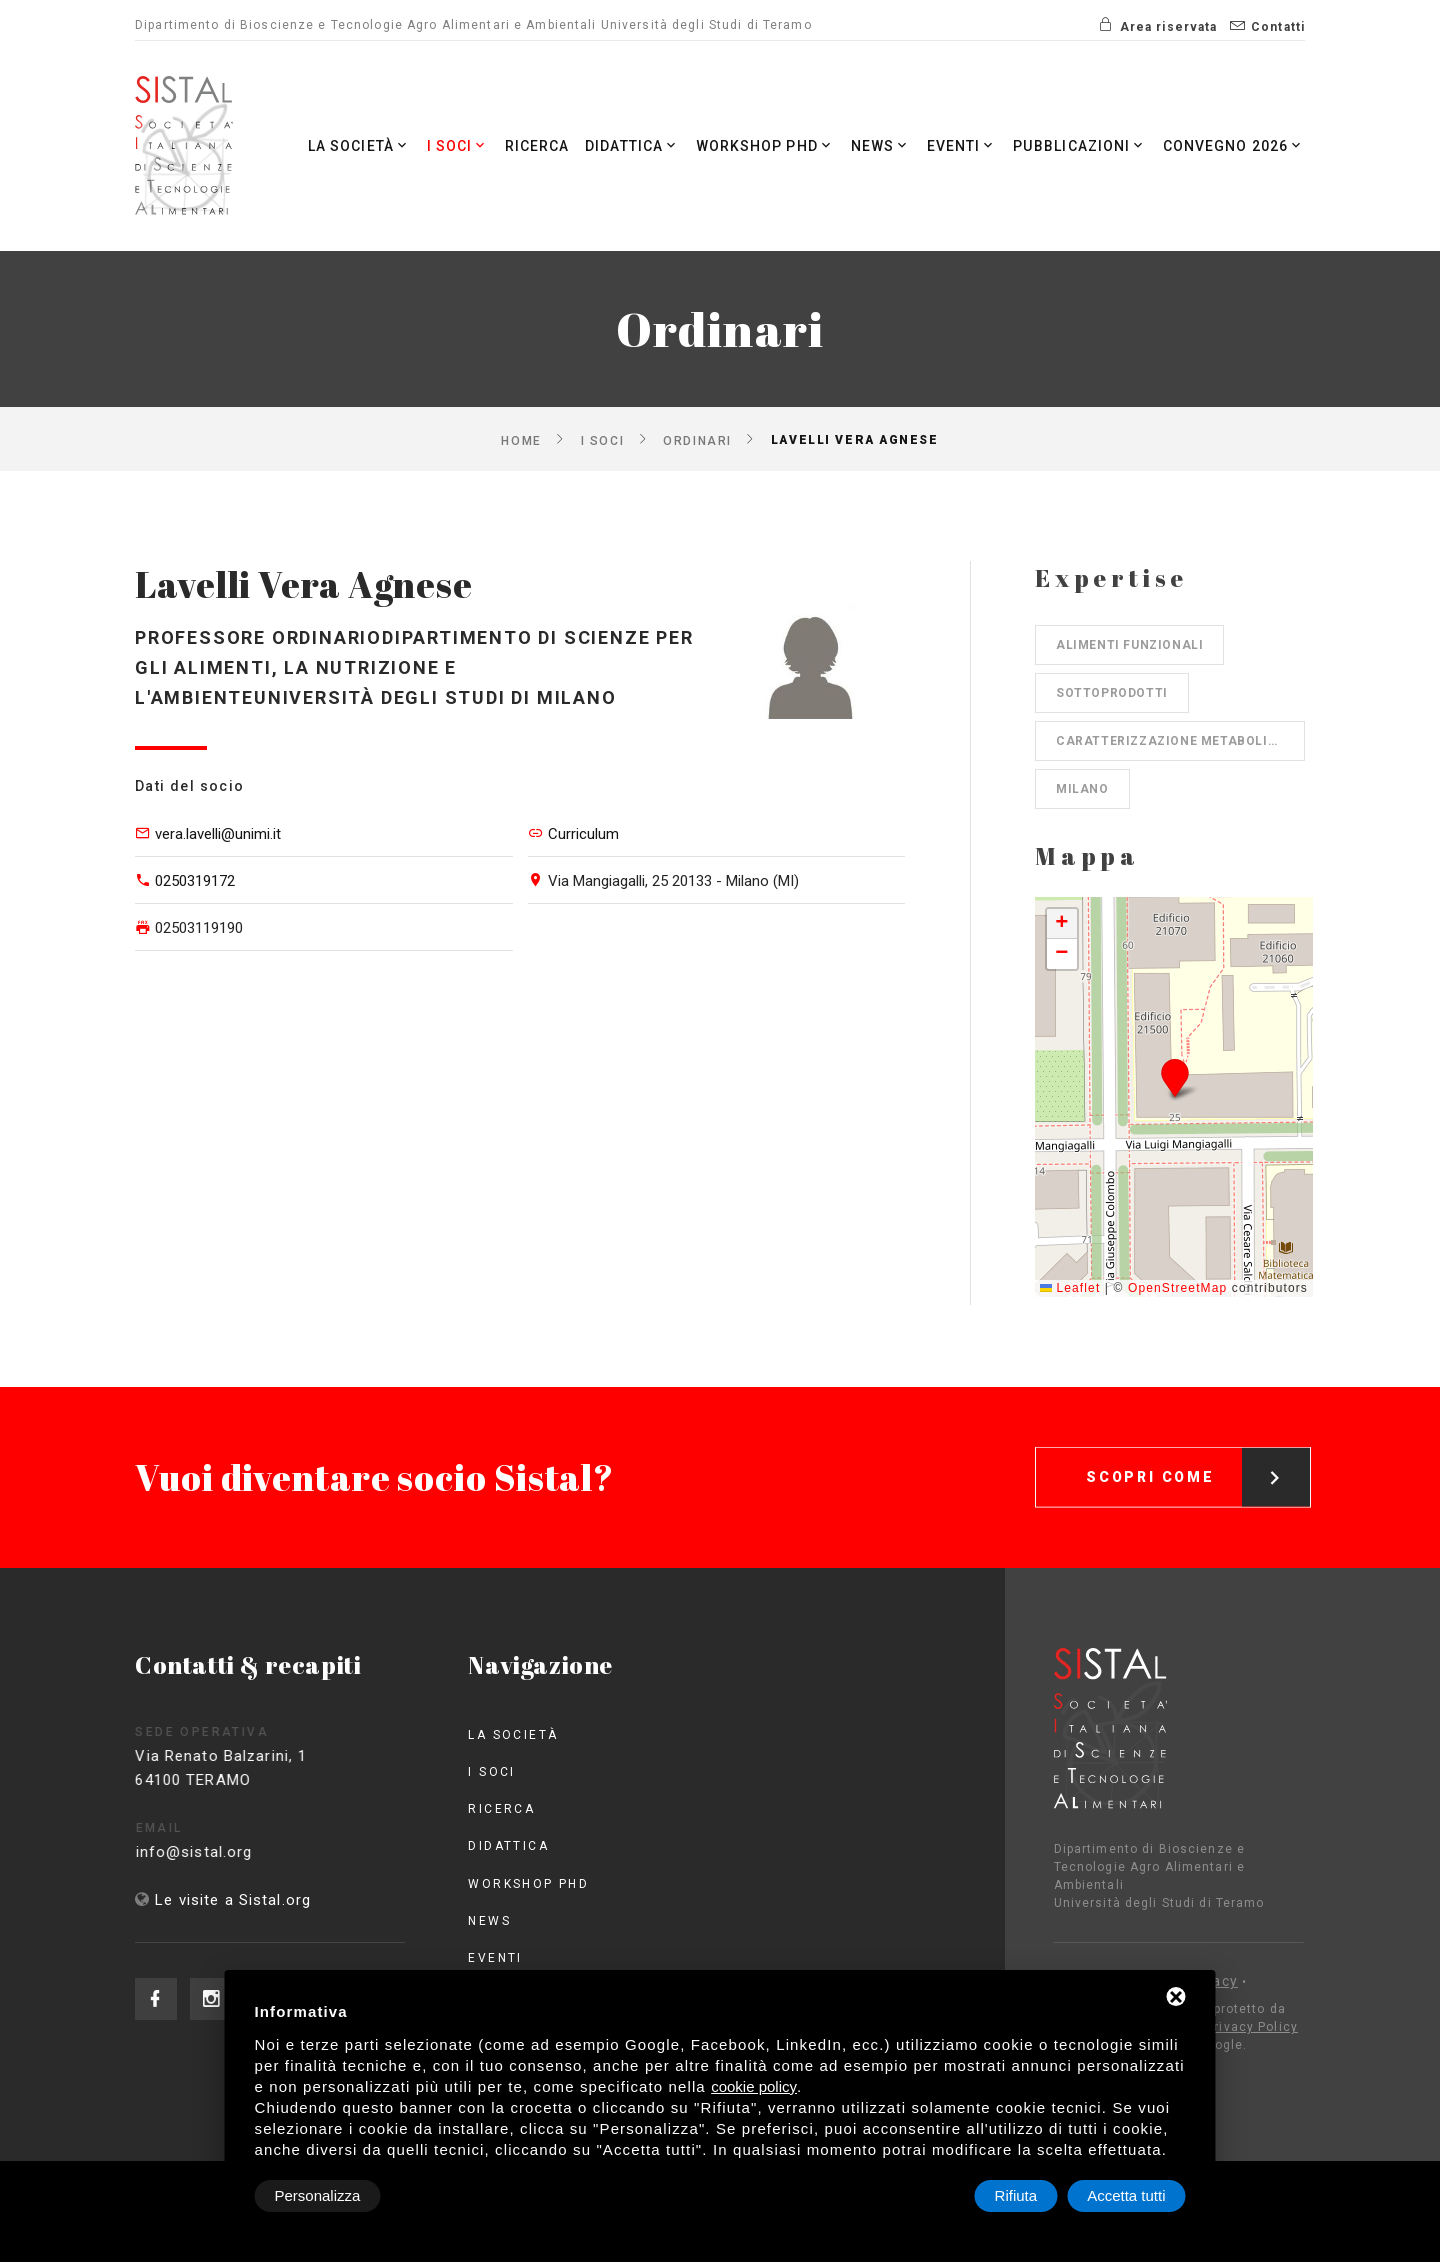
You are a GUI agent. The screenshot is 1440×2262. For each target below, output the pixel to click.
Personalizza (318, 2195)
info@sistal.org (231, 1852)
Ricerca (535, 146)
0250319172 (195, 881)
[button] (1174, 1077)
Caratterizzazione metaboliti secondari (1180, 741)
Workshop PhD (764, 145)
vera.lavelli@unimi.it (218, 834)
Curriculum (583, 834)
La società (356, 145)
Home (521, 440)
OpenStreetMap (1177, 1288)
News (880, 145)
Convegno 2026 (1233, 145)
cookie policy (754, 2086)
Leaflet (1070, 1288)
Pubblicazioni (1080, 145)
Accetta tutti (1126, 2195)
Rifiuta (1016, 2195)
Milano (1082, 789)
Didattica (630, 145)
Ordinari (697, 440)
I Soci (455, 145)
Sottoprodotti (1112, 693)
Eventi (961, 145)
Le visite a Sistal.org (233, 1900)
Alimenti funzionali (1129, 645)
